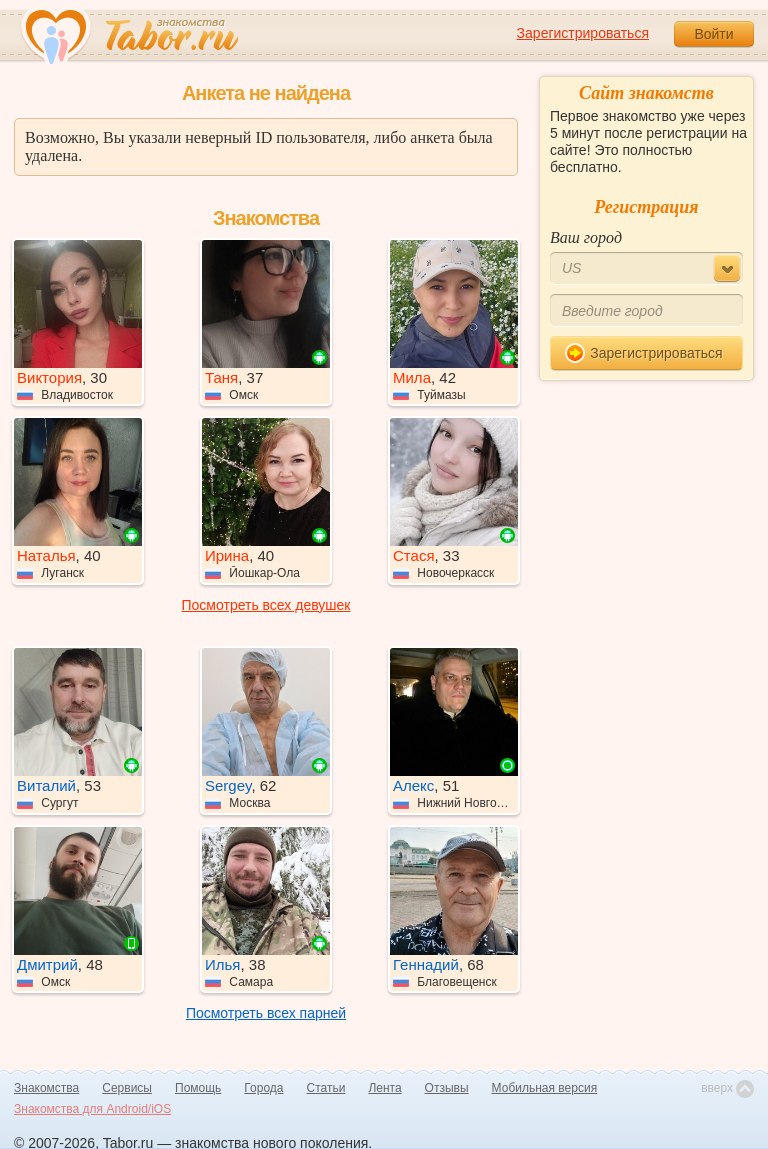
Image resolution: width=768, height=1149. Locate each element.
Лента (384, 1088)
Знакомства (46, 1088)
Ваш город (586, 237)
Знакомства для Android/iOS (92, 1109)
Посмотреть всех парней (266, 1013)
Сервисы (127, 1088)
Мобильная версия (545, 1088)
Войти (713, 34)
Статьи (326, 1088)
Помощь (198, 1088)
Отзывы (447, 1088)
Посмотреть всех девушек (266, 605)
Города (263, 1088)
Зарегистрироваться (583, 33)
